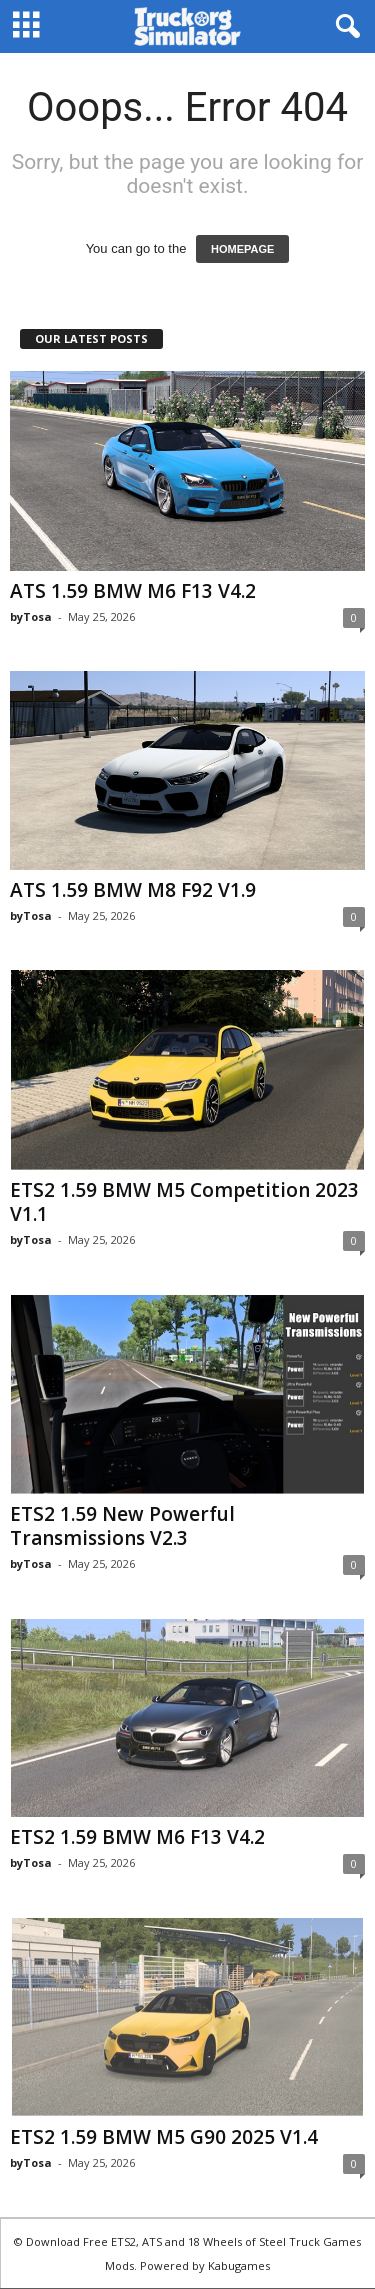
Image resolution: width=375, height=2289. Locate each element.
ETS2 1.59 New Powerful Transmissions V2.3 (122, 1526)
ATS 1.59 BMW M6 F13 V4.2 (133, 591)
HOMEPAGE (242, 249)
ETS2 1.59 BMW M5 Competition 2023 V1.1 (184, 1202)
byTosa (31, 616)
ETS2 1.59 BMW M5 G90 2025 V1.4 (164, 2137)
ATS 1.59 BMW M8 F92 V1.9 (133, 890)
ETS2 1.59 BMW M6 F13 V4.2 (137, 1837)
